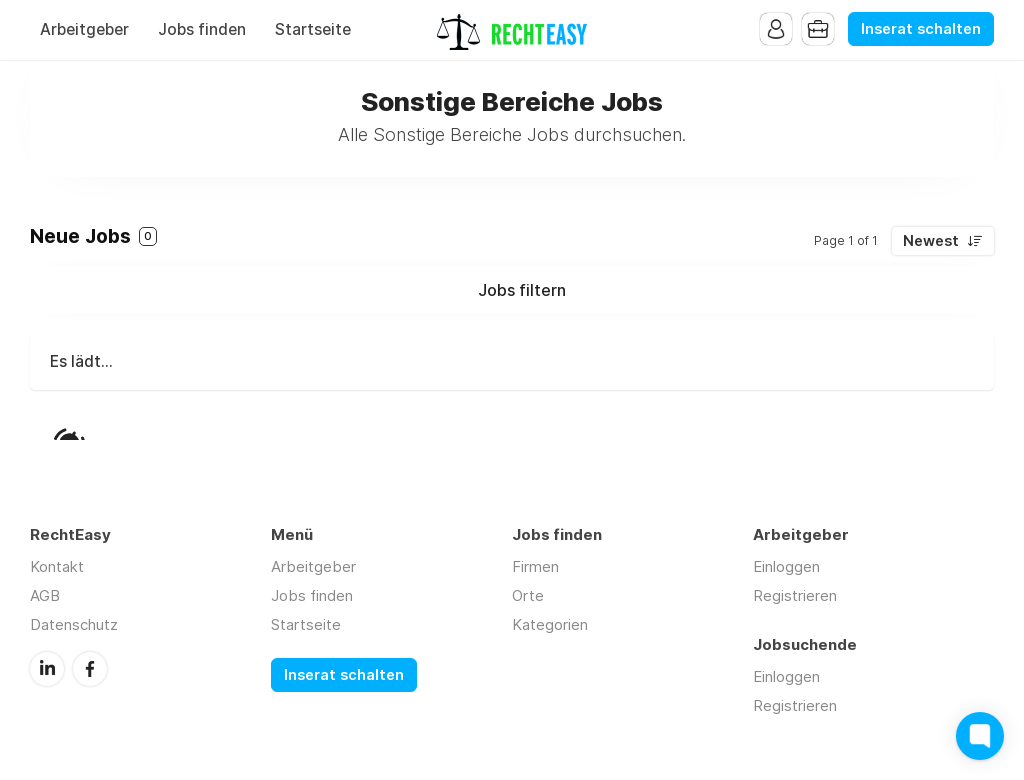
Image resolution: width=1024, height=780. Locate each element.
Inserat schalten (921, 29)
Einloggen (786, 566)
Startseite (313, 29)
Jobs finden (202, 29)
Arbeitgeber (84, 29)
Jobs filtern (522, 290)
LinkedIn (47, 669)
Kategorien (550, 624)
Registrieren (795, 595)
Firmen (535, 566)
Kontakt (57, 566)
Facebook (90, 669)
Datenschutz (74, 624)
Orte (528, 595)
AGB (45, 595)
